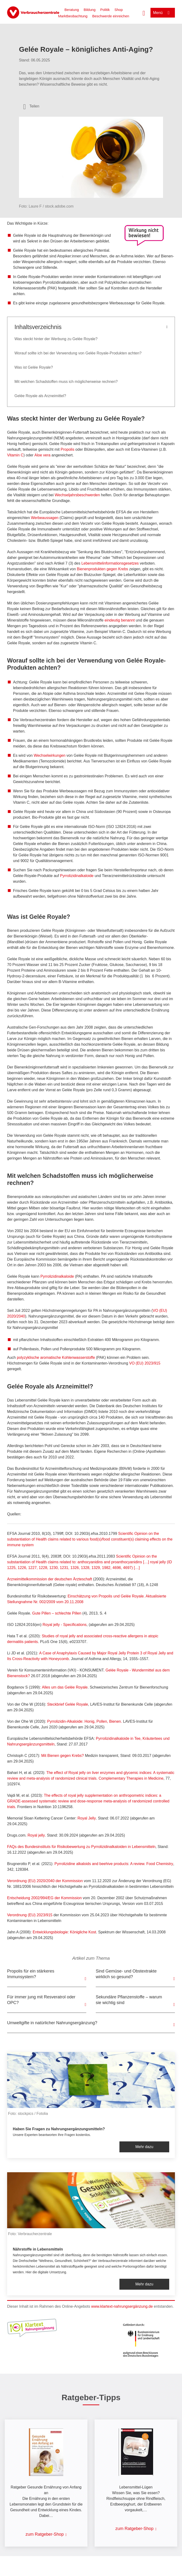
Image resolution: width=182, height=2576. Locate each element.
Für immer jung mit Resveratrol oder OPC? (41, 2000)
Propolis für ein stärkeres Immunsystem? (30, 1974)
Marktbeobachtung (72, 16)
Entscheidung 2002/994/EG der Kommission (44, 1898)
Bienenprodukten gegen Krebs (102, 569)
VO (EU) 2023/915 (144, 1363)
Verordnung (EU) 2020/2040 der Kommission (45, 1881)
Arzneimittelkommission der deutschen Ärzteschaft (49, 1579)
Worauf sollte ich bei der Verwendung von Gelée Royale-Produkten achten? (77, 353)
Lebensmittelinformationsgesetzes (110, 563)
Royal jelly (36, 1835)
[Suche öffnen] (144, 12)
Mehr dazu (144, 2147)
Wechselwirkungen (49, 755)
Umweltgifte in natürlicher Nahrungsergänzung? (52, 2022)
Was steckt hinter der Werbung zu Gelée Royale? (55, 339)
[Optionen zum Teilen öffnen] (31, 106)
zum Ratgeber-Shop (45, 2534)
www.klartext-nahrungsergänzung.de (122, 2306)
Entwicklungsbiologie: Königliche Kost (64, 1932)
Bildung (90, 10)
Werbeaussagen (45, 518)
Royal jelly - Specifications (64, 1625)
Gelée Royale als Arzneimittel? (40, 396)
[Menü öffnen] (162, 13)
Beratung (71, 10)
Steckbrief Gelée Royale (67, 1704)
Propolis (67, 449)
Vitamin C (15, 455)
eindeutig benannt (120, 620)
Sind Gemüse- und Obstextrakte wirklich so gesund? (126, 1974)
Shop (118, 10)
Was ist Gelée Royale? (33, 367)
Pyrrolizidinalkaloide (76, 876)
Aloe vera (42, 455)
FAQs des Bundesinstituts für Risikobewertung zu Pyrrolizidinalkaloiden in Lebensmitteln (81, 1847)
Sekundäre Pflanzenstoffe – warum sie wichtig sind (129, 2000)
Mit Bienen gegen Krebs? (62, 1756)
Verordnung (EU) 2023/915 (29, 1915)
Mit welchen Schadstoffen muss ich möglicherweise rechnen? (66, 382)
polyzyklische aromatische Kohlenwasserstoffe (56, 1357)
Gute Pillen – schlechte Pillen (56, 1613)
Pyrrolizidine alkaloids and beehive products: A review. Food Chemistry (113, 1864)
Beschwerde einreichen (110, 16)
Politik (105, 10)
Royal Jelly (86, 1818)
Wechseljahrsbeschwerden (77, 495)
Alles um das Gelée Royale (65, 1687)
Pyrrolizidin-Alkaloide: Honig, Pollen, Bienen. (84, 1721)
